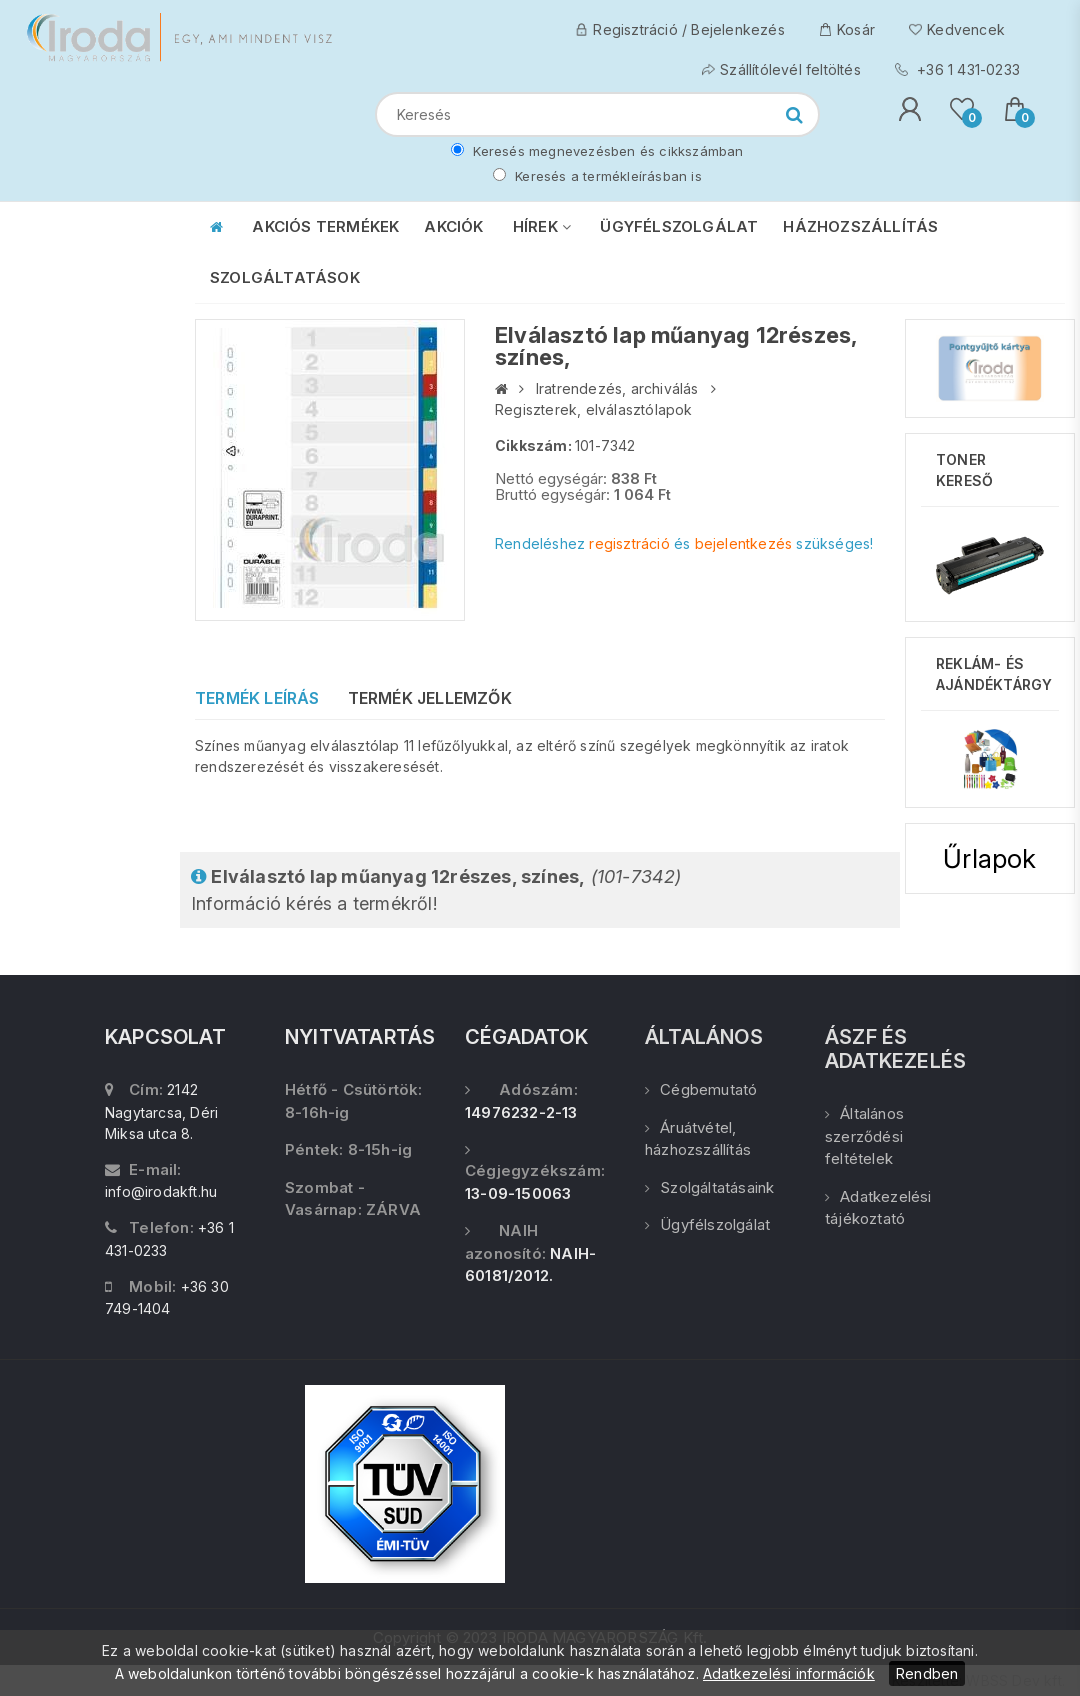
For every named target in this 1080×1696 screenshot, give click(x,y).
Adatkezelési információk (789, 1673)
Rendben (927, 1673)
